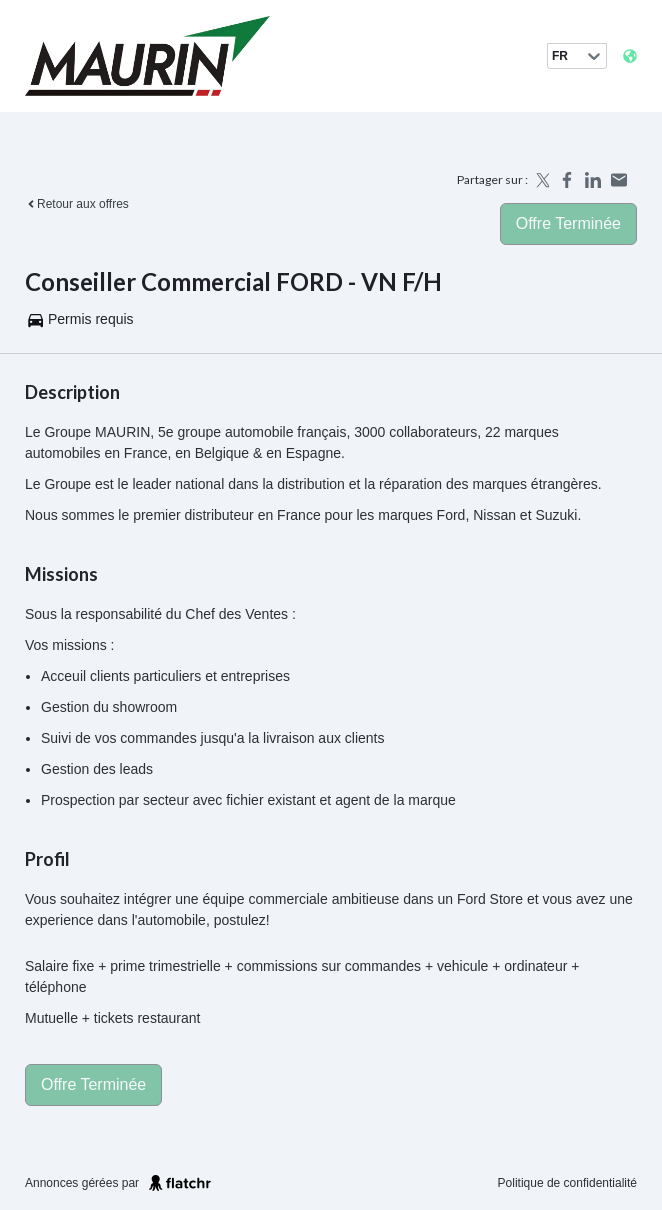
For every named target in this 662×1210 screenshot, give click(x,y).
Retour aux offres (77, 204)
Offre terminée (568, 223)
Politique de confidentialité (567, 1183)
